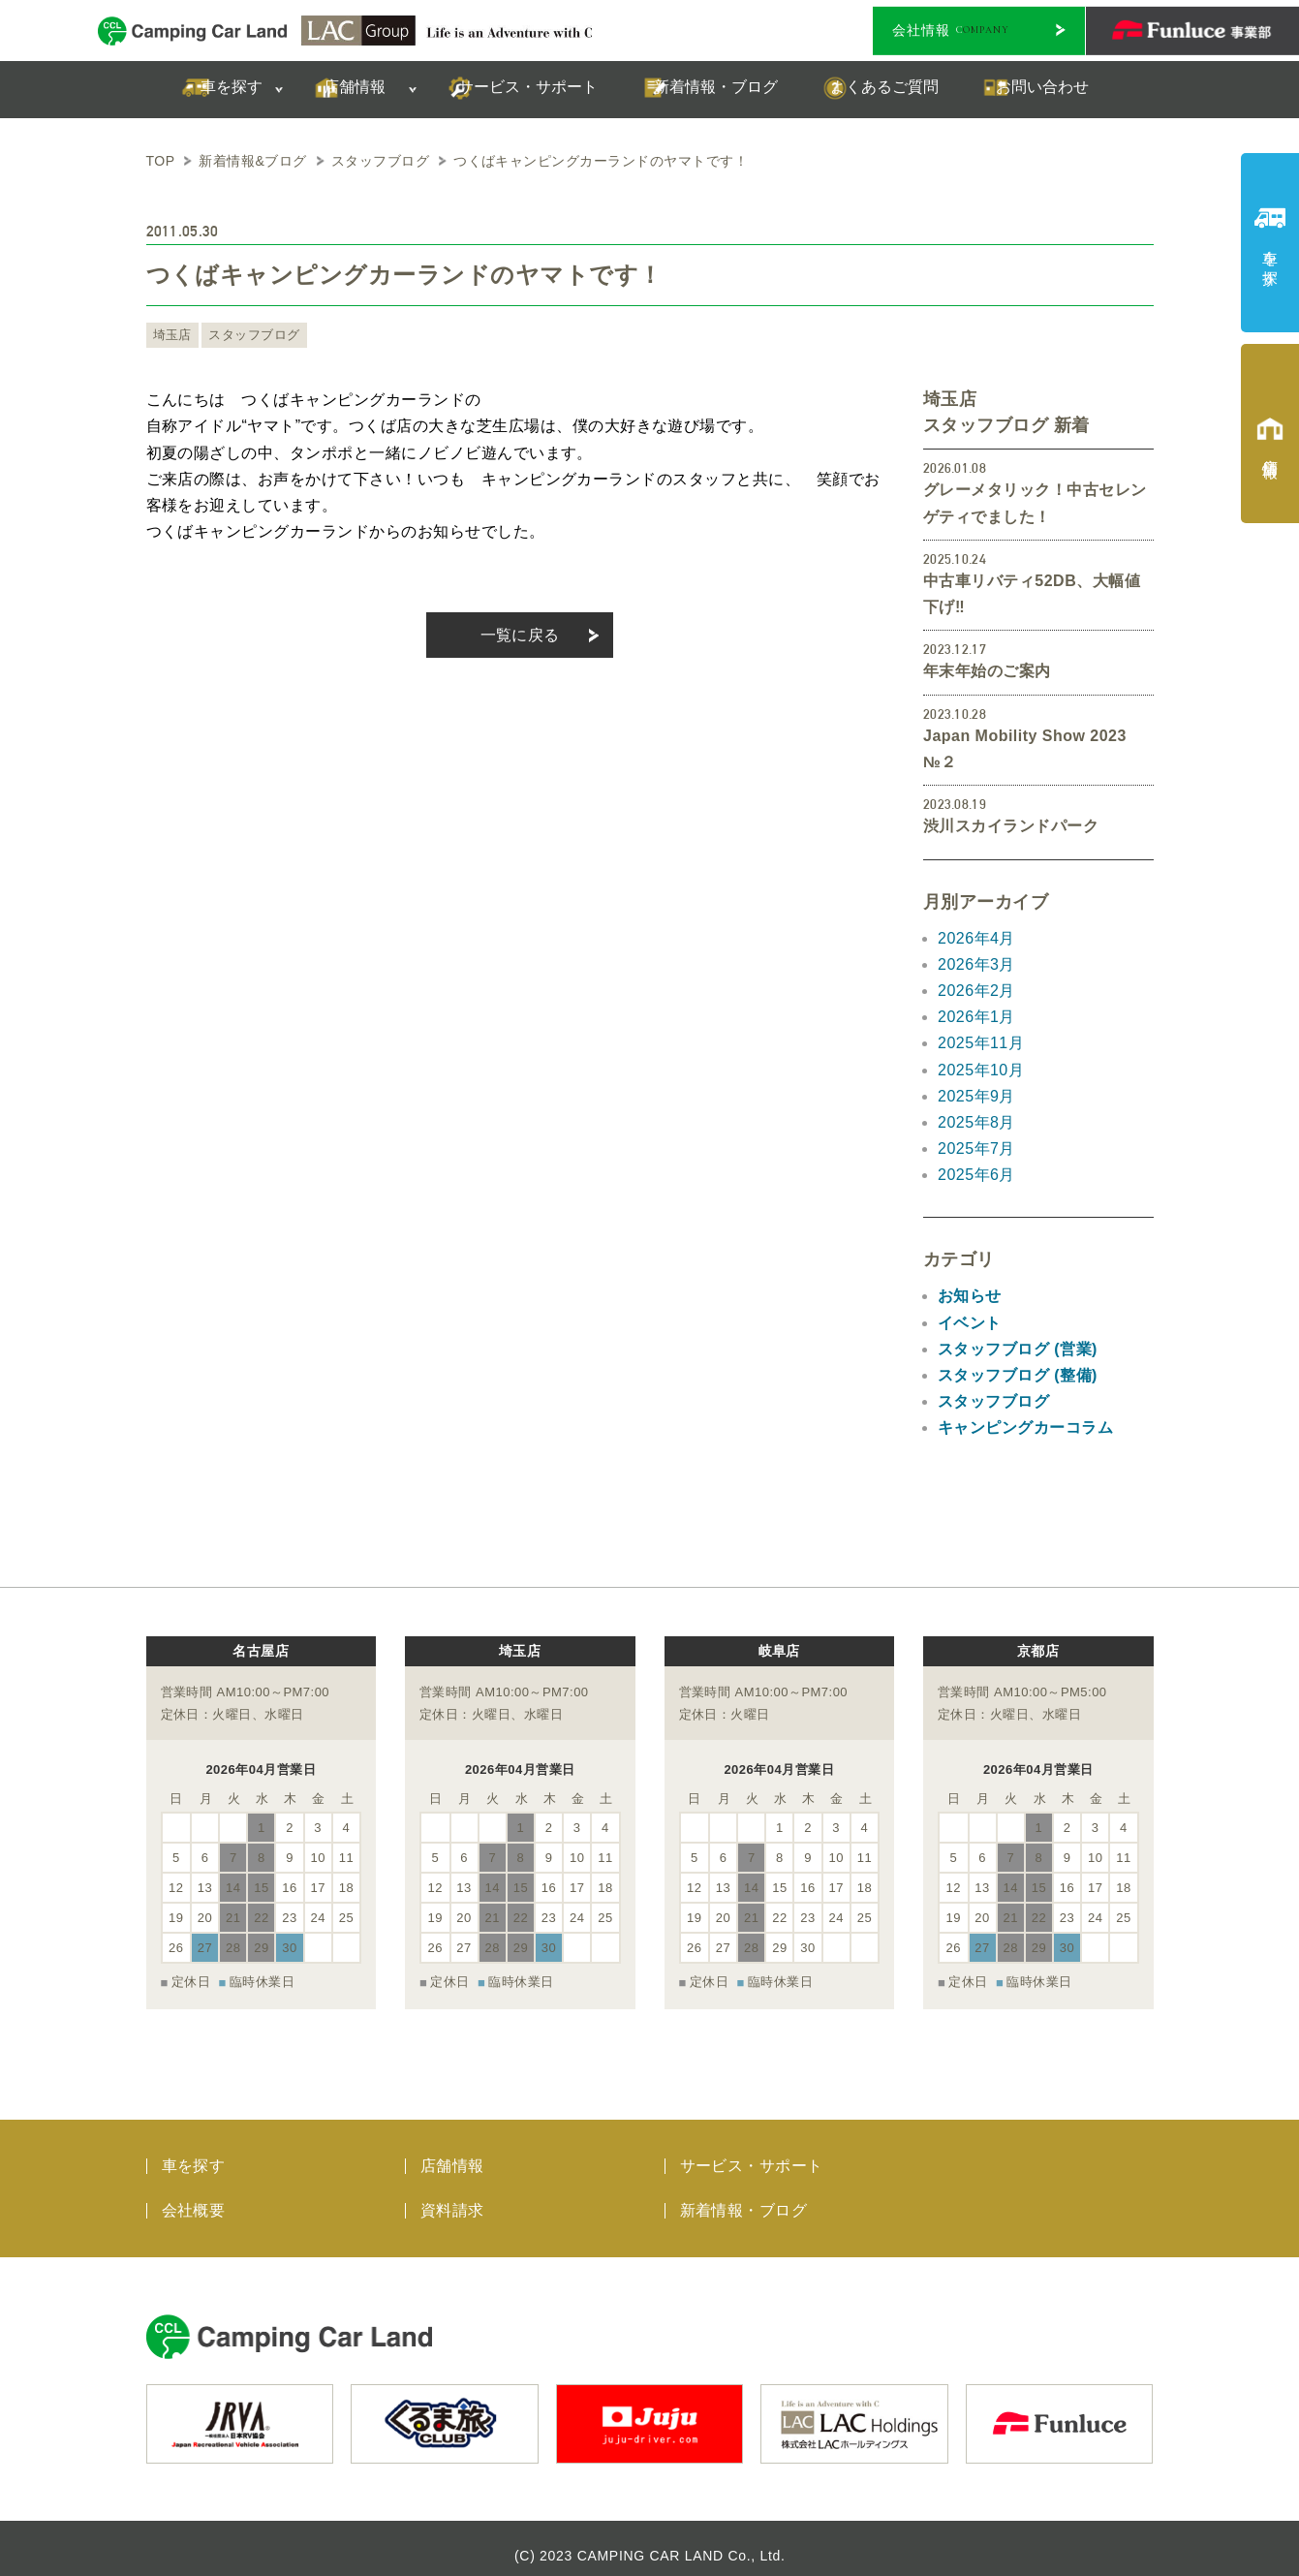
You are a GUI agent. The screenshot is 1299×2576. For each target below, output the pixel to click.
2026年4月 (976, 938)
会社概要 (194, 2196)
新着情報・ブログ (744, 2196)
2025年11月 (981, 1043)
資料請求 (452, 2196)
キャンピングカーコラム (1025, 1427)
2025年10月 (981, 1070)
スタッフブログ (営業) (1018, 1349)
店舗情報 (452, 2152)
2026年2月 (976, 990)
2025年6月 (976, 1174)
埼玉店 (171, 335)
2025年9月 (976, 1096)
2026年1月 (976, 1017)
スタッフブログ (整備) (1018, 1375)
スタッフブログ (247, 335)
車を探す (194, 2152)
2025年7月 (976, 1148)
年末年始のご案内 (987, 671)
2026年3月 (976, 964)
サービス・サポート (751, 2152)
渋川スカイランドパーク (1010, 826)
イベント (970, 1323)
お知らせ (970, 1296)
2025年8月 (976, 1122)
